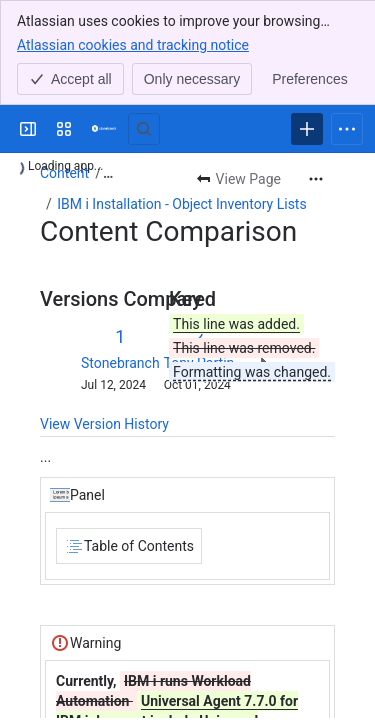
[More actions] (316, 179)
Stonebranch (120, 363)
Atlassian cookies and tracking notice (133, 44)
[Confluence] (104, 129)
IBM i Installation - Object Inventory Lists (181, 204)
